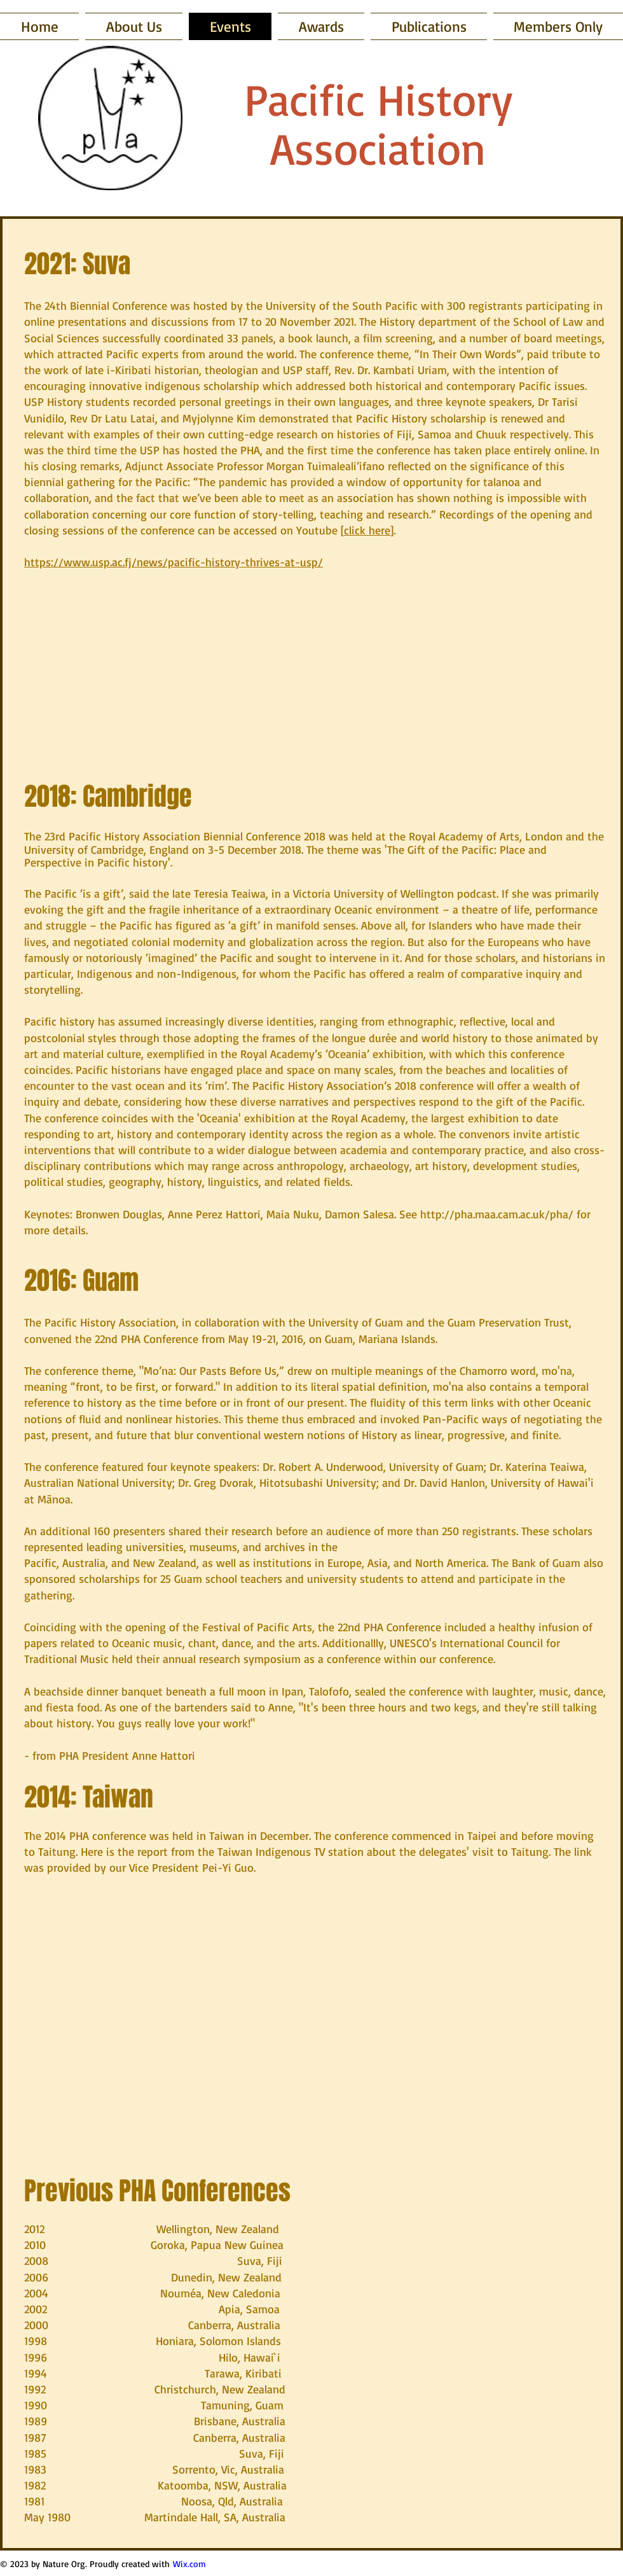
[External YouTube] (311, 1998)
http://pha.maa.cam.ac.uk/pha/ (496, 1214)
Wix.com (189, 2563)
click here (367, 530)
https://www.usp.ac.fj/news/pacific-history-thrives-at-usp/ (173, 562)
